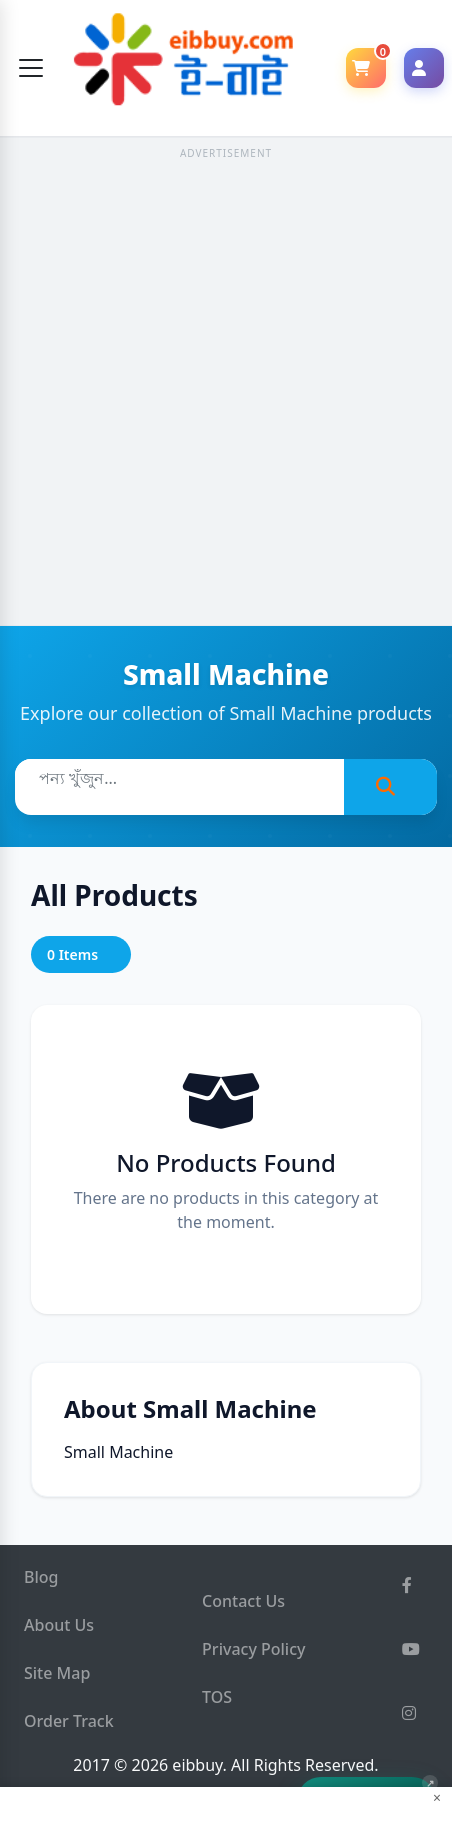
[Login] (424, 68)
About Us (59, 1625)
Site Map (57, 1673)
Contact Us (243, 1601)
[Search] (390, 787)
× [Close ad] (437, 1798)
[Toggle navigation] (31, 68)
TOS (217, 1697)
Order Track (69, 1721)
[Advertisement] (226, 391)
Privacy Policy (253, 1649)
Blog (41, 1577)
